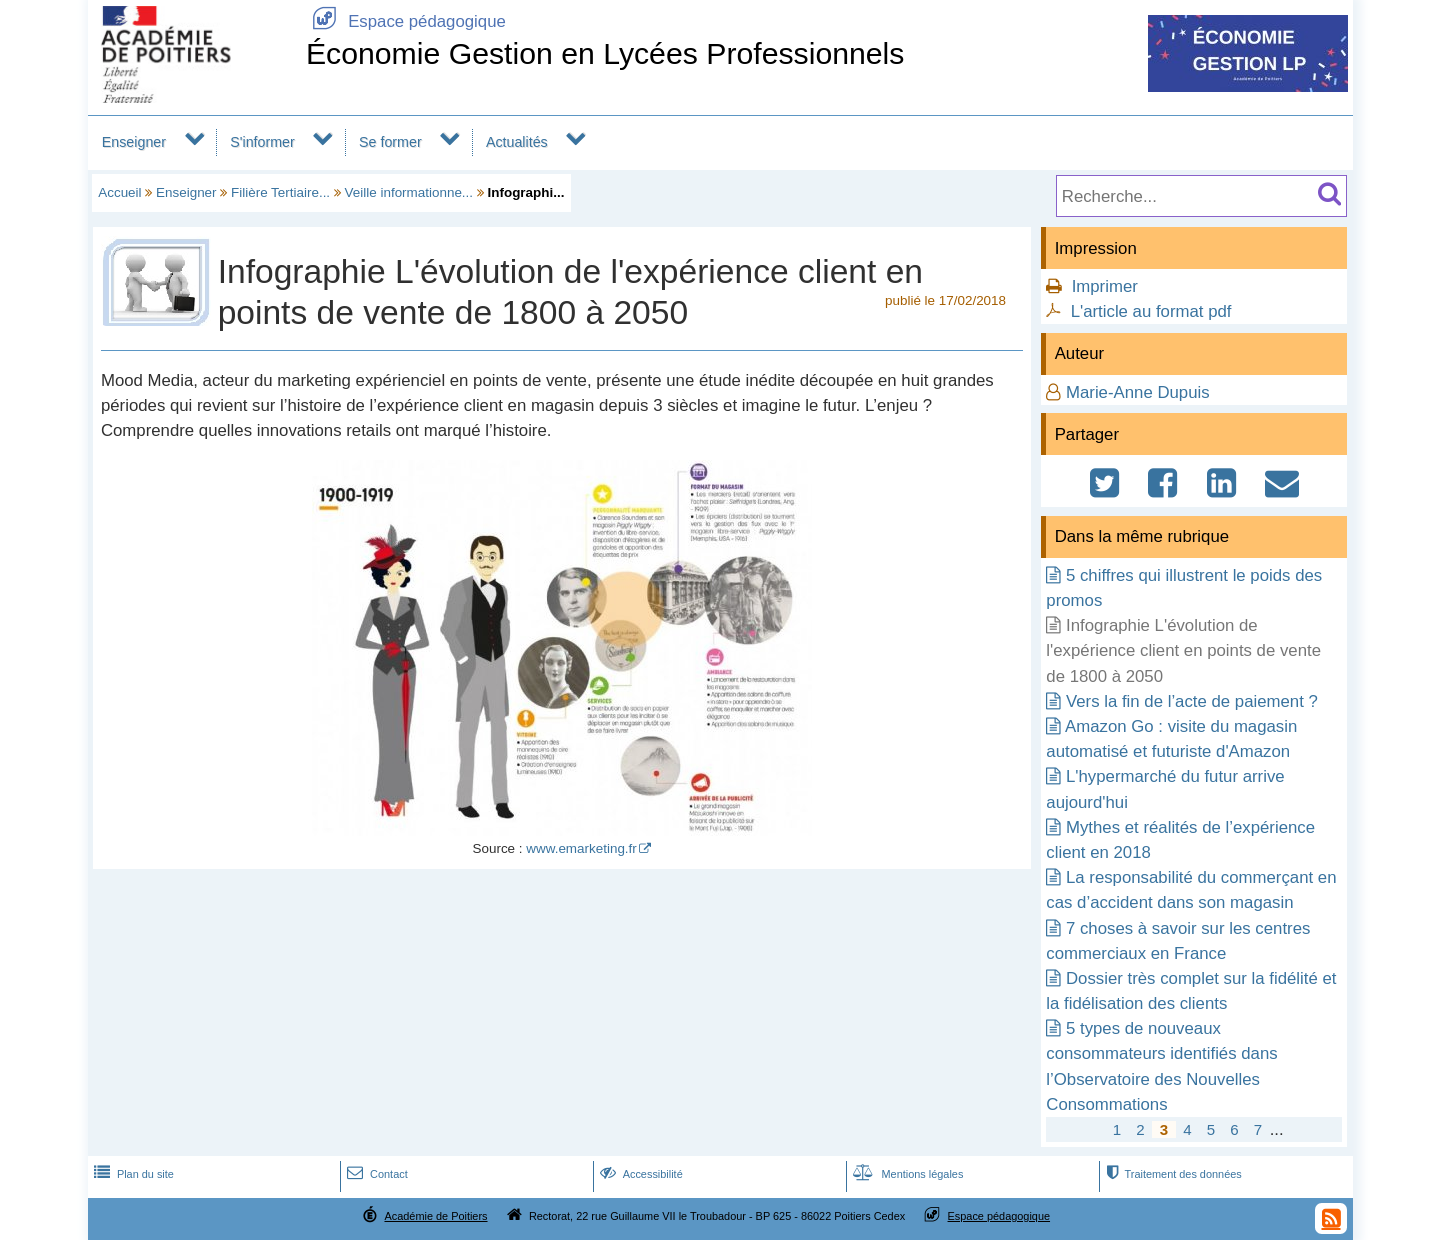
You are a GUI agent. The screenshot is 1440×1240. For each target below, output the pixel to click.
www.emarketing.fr (581, 848)
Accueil (119, 192)
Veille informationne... (409, 192)
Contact (375, 1174)
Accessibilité (639, 1174)
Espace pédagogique (406, 21)
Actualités (517, 142)
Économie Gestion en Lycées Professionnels (605, 53)
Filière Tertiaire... (280, 192)
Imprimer (1105, 286)
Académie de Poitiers (435, 1216)
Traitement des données (1171, 1174)
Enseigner (134, 142)
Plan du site (132, 1174)
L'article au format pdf (1151, 311)
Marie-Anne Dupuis (1138, 392)
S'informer (262, 142)
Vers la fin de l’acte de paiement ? (1192, 701)
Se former (390, 142)
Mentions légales (906, 1174)
